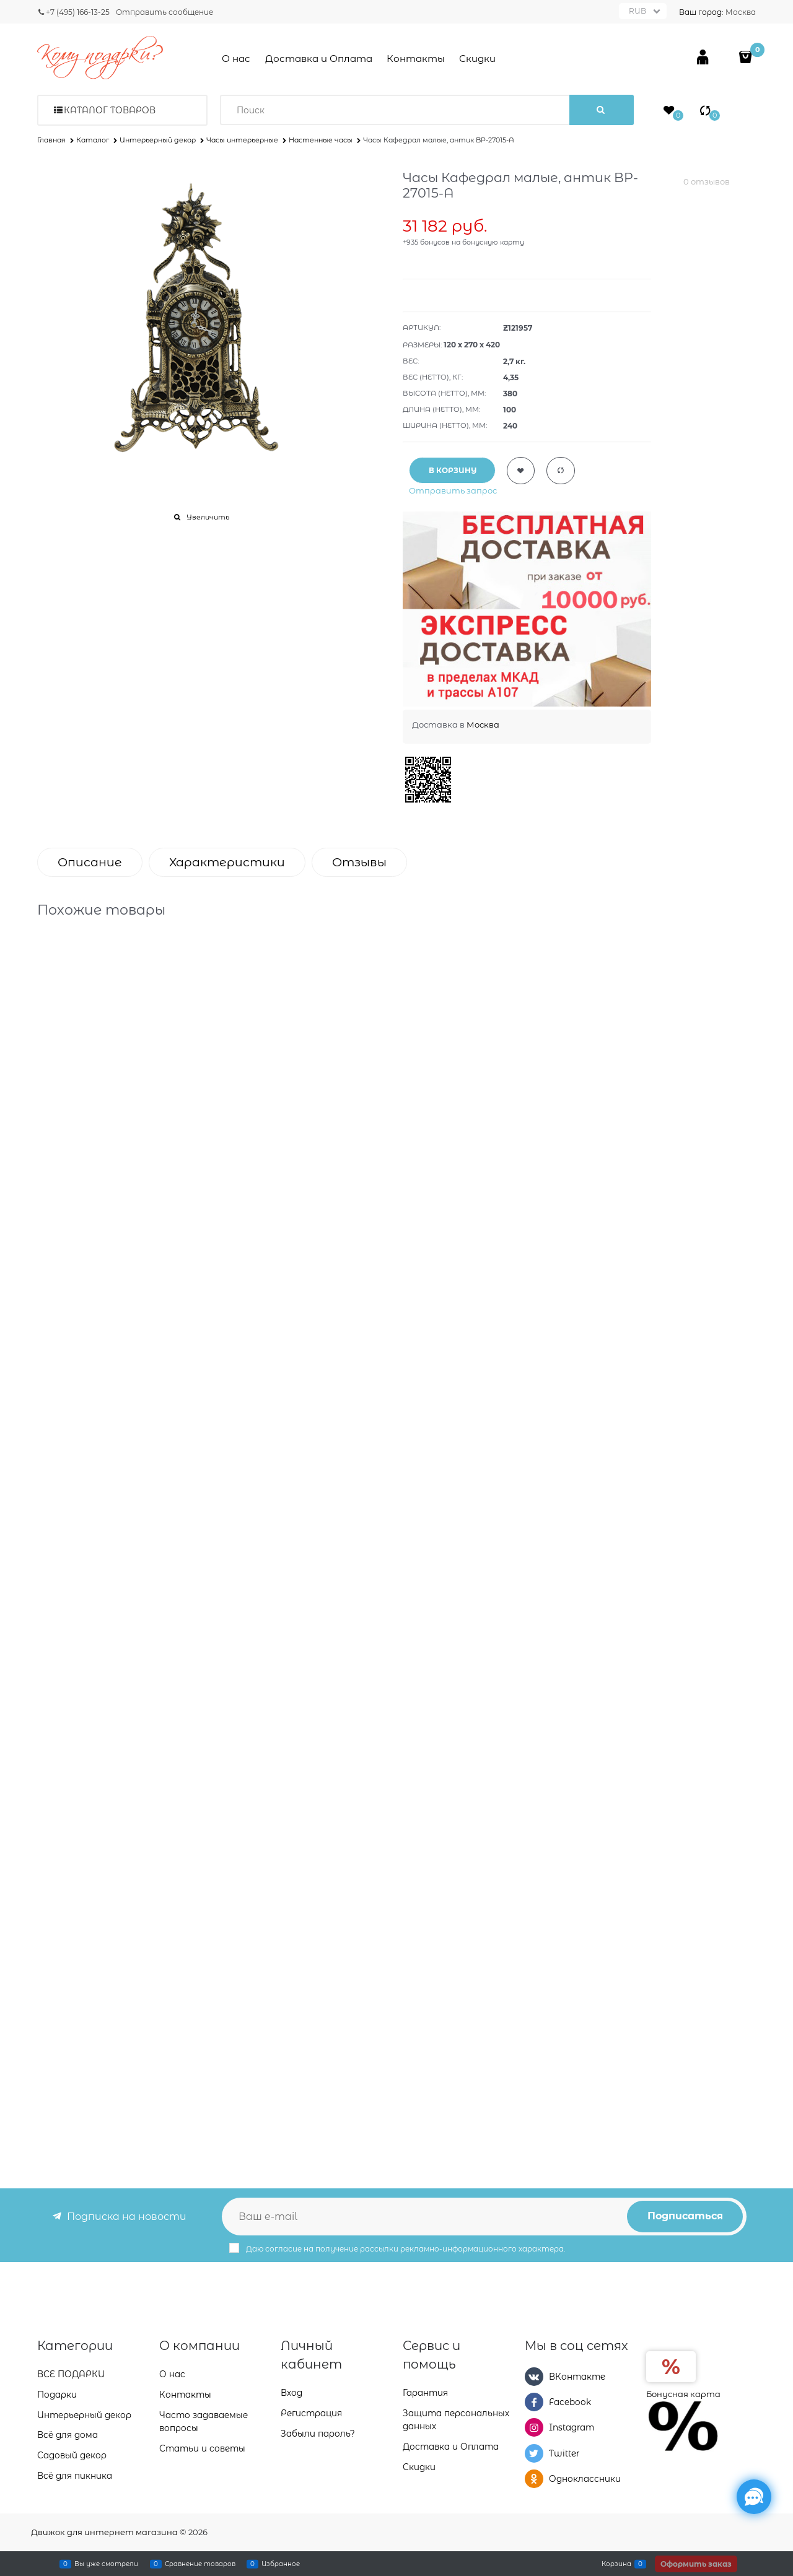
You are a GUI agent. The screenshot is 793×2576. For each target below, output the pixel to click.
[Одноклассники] (534, 2478)
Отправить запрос (453, 490)
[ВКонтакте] (534, 2376)
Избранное (280, 2563)
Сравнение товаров (200, 2563)
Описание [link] (90, 862)
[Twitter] (534, 2453)
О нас (236, 58)
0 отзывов (706, 181)
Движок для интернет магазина (104, 2532)
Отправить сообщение (164, 12)
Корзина (616, 2563)
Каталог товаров (110, 110)
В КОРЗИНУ (452, 470)
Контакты (416, 58)
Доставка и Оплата (318, 58)
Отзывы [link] (359, 862)
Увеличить (207, 517)
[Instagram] (534, 2427)
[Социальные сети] (754, 2496)
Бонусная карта (683, 2394)
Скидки (477, 58)
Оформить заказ (696, 2564)
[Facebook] (534, 2402)
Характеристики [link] (227, 862)
